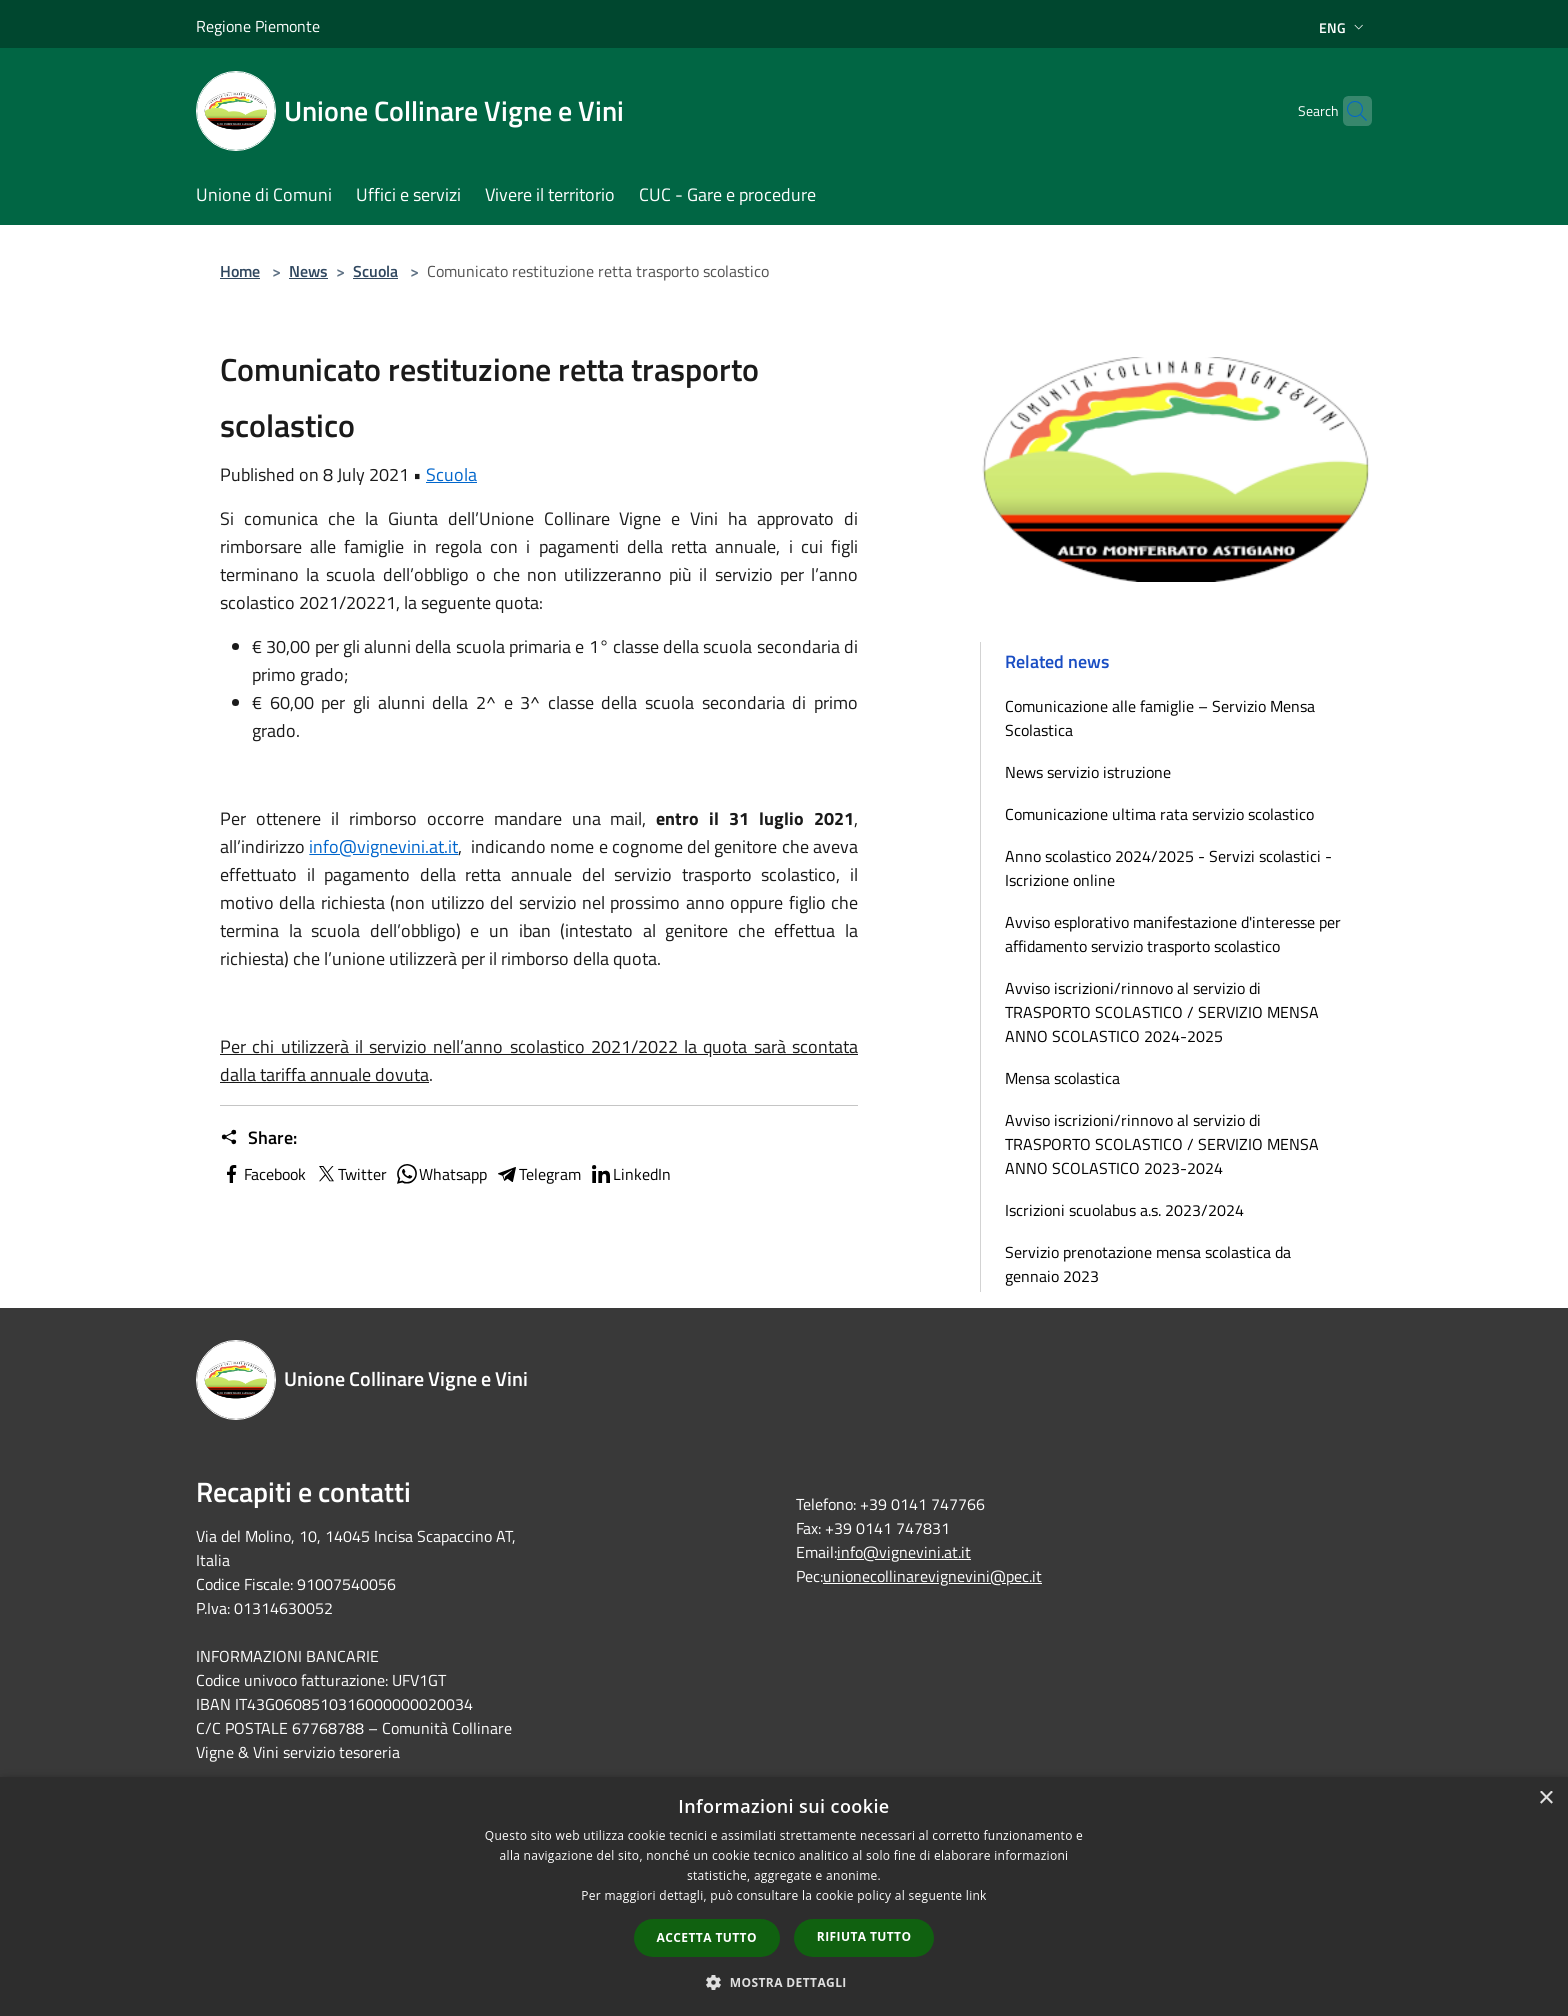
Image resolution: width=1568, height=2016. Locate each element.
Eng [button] (1343, 27)
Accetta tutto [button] (707, 1937)
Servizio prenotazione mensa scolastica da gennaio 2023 (1148, 1264)
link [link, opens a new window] (976, 1895)
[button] (784, 1982)
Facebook (263, 1174)
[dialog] (784, 1896)
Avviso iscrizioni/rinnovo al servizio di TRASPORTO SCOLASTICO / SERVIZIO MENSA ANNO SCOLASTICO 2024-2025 (1162, 1012)
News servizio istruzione (1088, 772)
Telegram (538, 1174)
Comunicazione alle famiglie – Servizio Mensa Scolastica (1160, 718)
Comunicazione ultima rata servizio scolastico (1159, 814)
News (308, 271)
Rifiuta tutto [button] (864, 1936)
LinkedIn (630, 1174)
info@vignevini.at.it (383, 846)
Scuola (375, 271)
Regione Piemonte (258, 26)
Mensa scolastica (1062, 1078)
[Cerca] (1348, 111)
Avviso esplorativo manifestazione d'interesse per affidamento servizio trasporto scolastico (1173, 934)
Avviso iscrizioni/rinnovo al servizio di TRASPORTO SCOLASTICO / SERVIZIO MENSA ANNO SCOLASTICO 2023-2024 (1162, 1144)
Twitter (350, 1174)
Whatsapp (441, 1174)
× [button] (1545, 1798)
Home (240, 271)
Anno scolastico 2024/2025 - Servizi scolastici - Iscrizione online (1168, 868)
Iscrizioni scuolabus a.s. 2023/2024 (1124, 1210)
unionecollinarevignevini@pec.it (932, 1576)
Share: (258, 1138)
